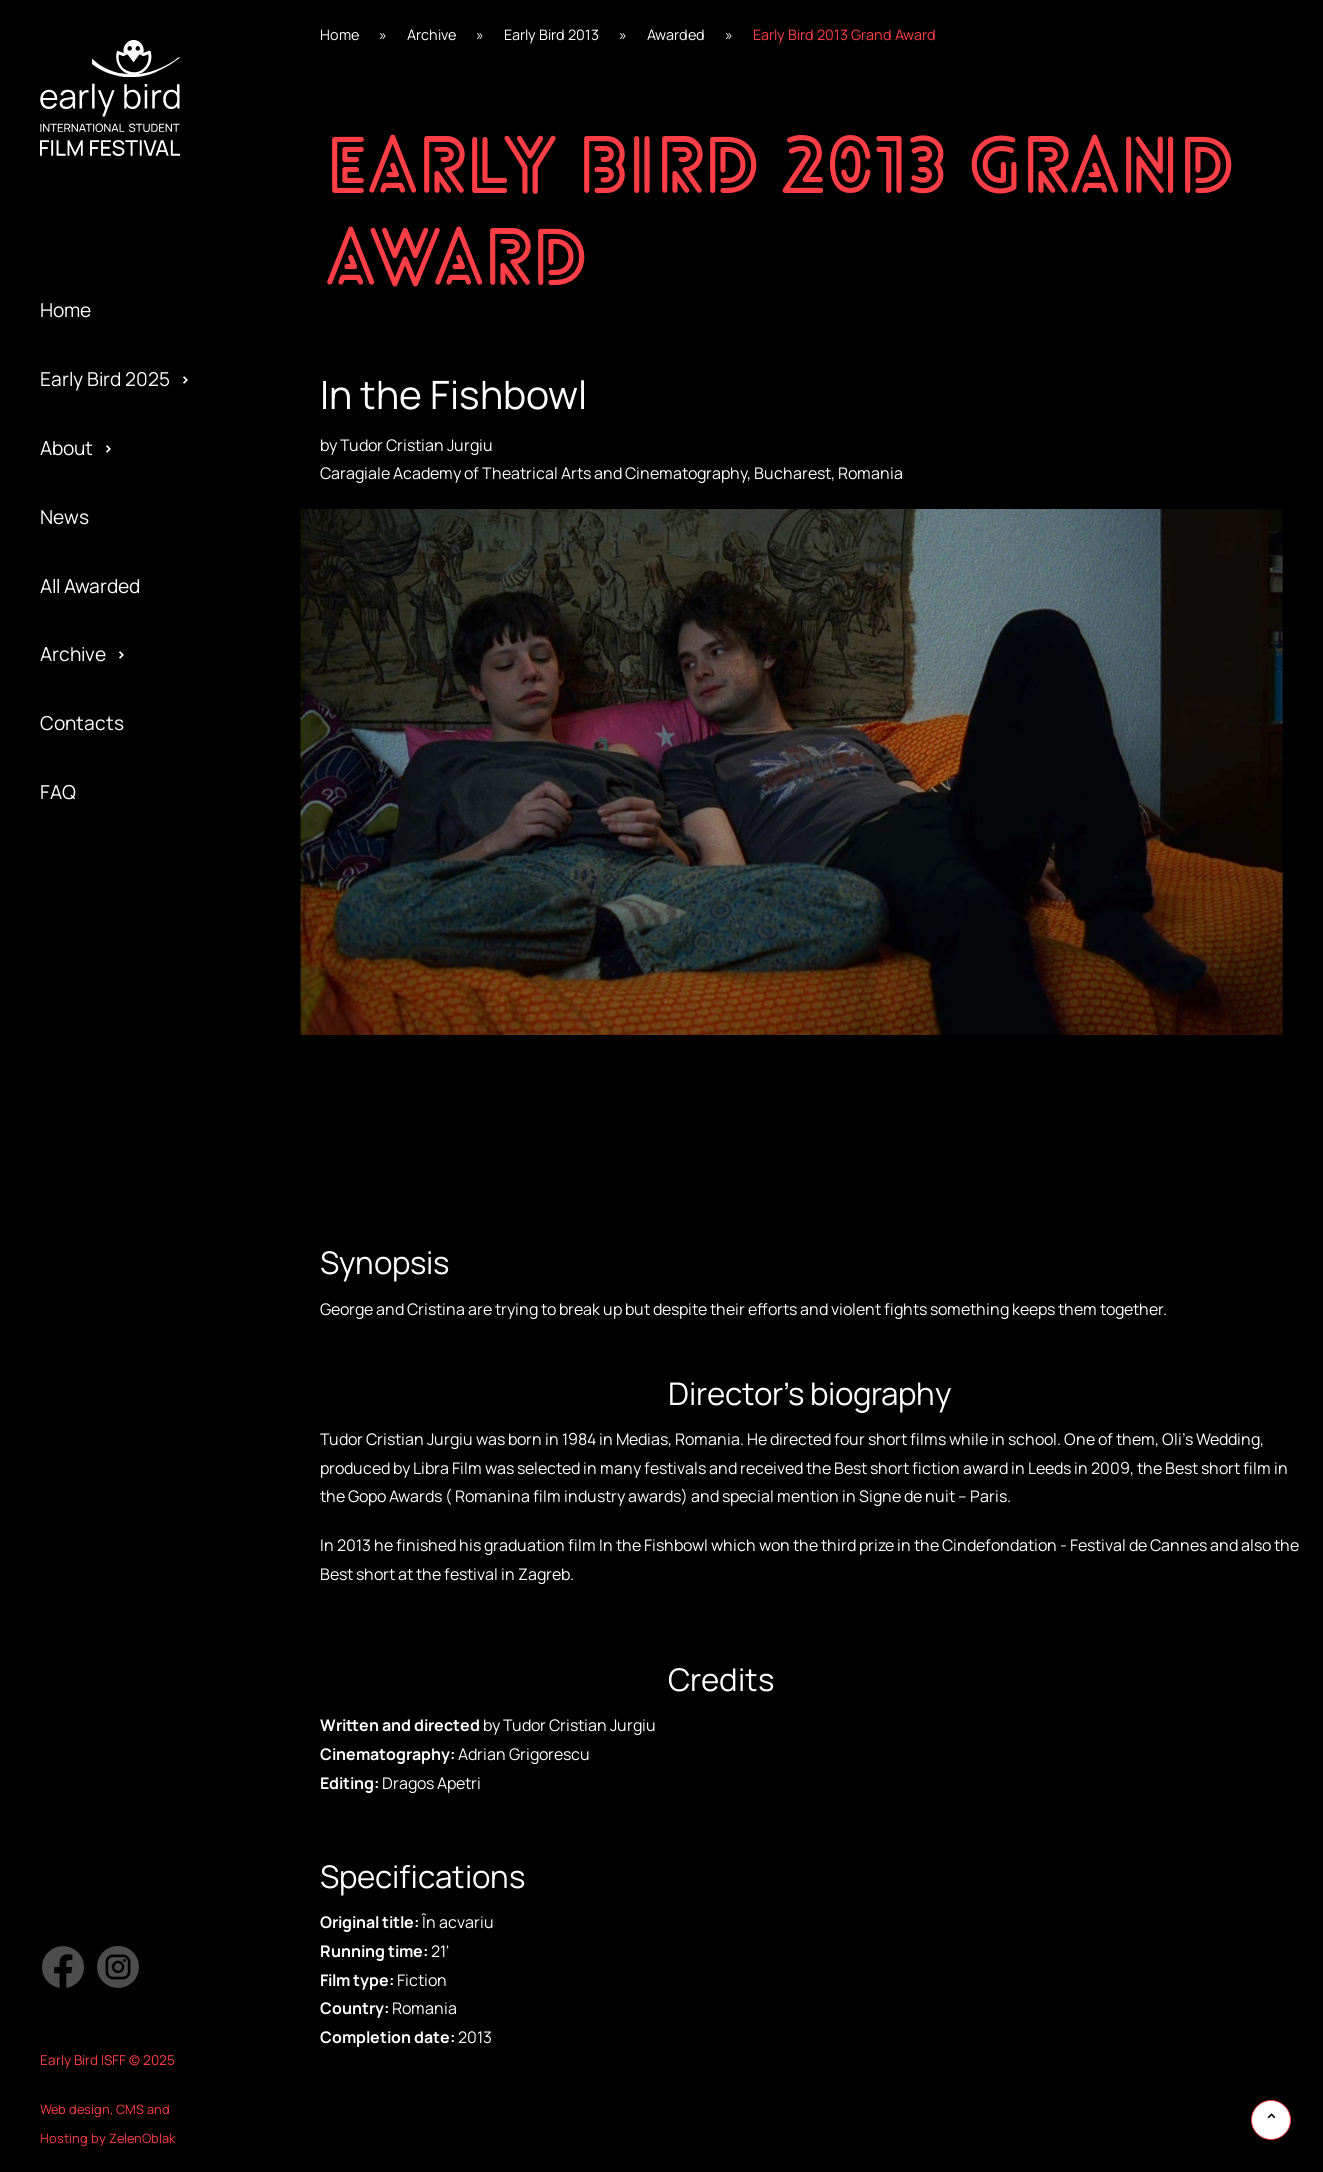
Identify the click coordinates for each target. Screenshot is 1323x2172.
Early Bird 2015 (103, 1292)
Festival (73, 914)
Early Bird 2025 (105, 379)
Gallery (70, 948)
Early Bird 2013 (103, 1430)
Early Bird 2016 (103, 1223)
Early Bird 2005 (105, 1498)
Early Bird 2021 (103, 879)
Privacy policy (99, 1258)
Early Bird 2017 (102, 1154)
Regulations (92, 982)
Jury (58, 1292)
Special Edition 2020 (129, 948)
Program (77, 1086)
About (66, 448)
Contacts (82, 723)
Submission (90, 1223)
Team (63, 1051)
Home (65, 310)
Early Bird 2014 (103, 1361)
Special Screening (118, 1017)
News (64, 517)
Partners (78, 1189)
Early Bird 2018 (103, 1086)
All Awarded (90, 586)
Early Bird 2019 (103, 1017)
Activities (81, 1120)
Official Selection (114, 1154)
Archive (73, 654)
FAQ (58, 792)
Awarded (78, 879)
